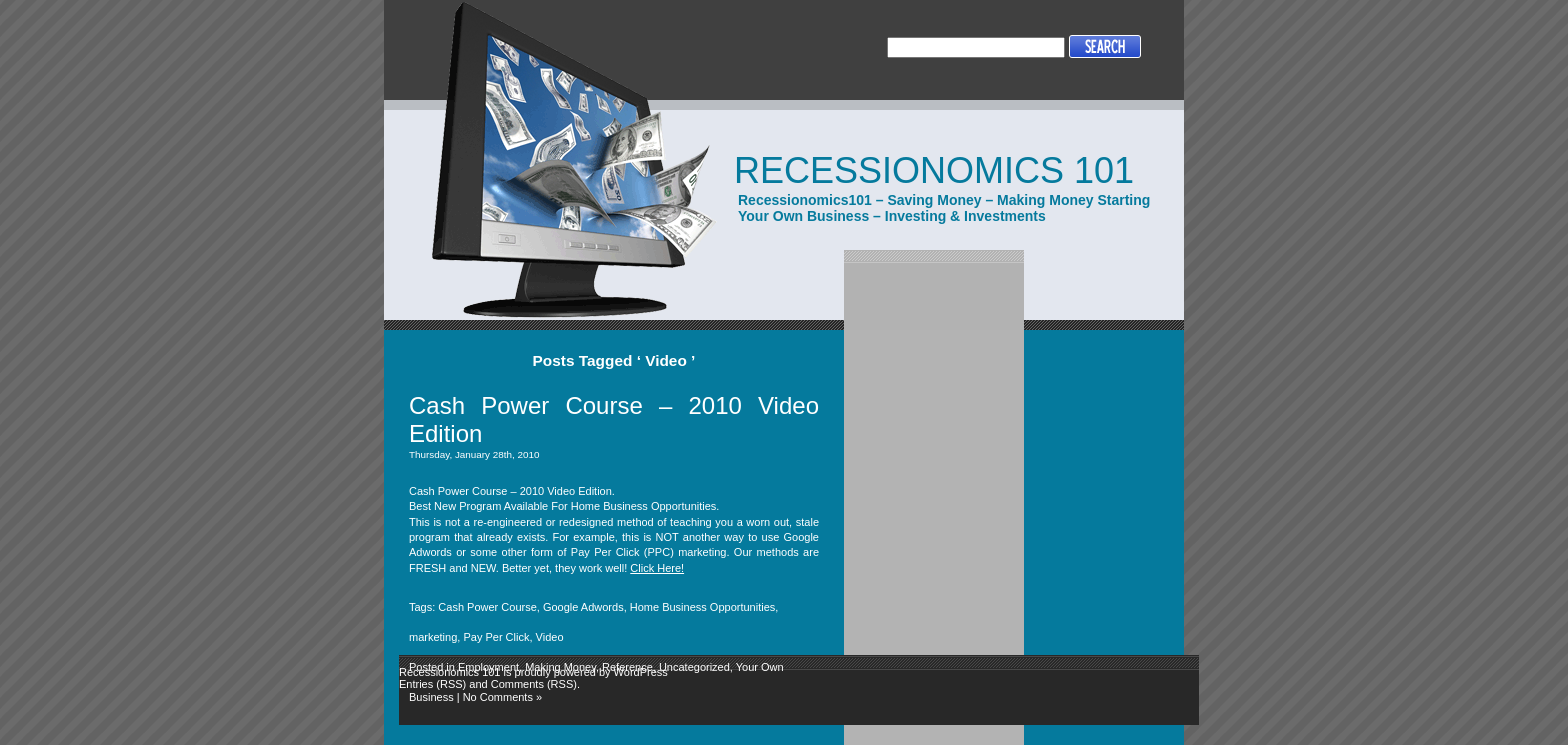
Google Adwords (583, 607)
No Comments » (502, 697)
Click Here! (657, 568)
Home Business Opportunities (703, 607)
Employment (488, 667)
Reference (627, 667)
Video (550, 637)
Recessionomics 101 (934, 170)
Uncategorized (694, 667)
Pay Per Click (496, 637)
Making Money (560, 667)
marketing (433, 637)
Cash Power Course (487, 607)
